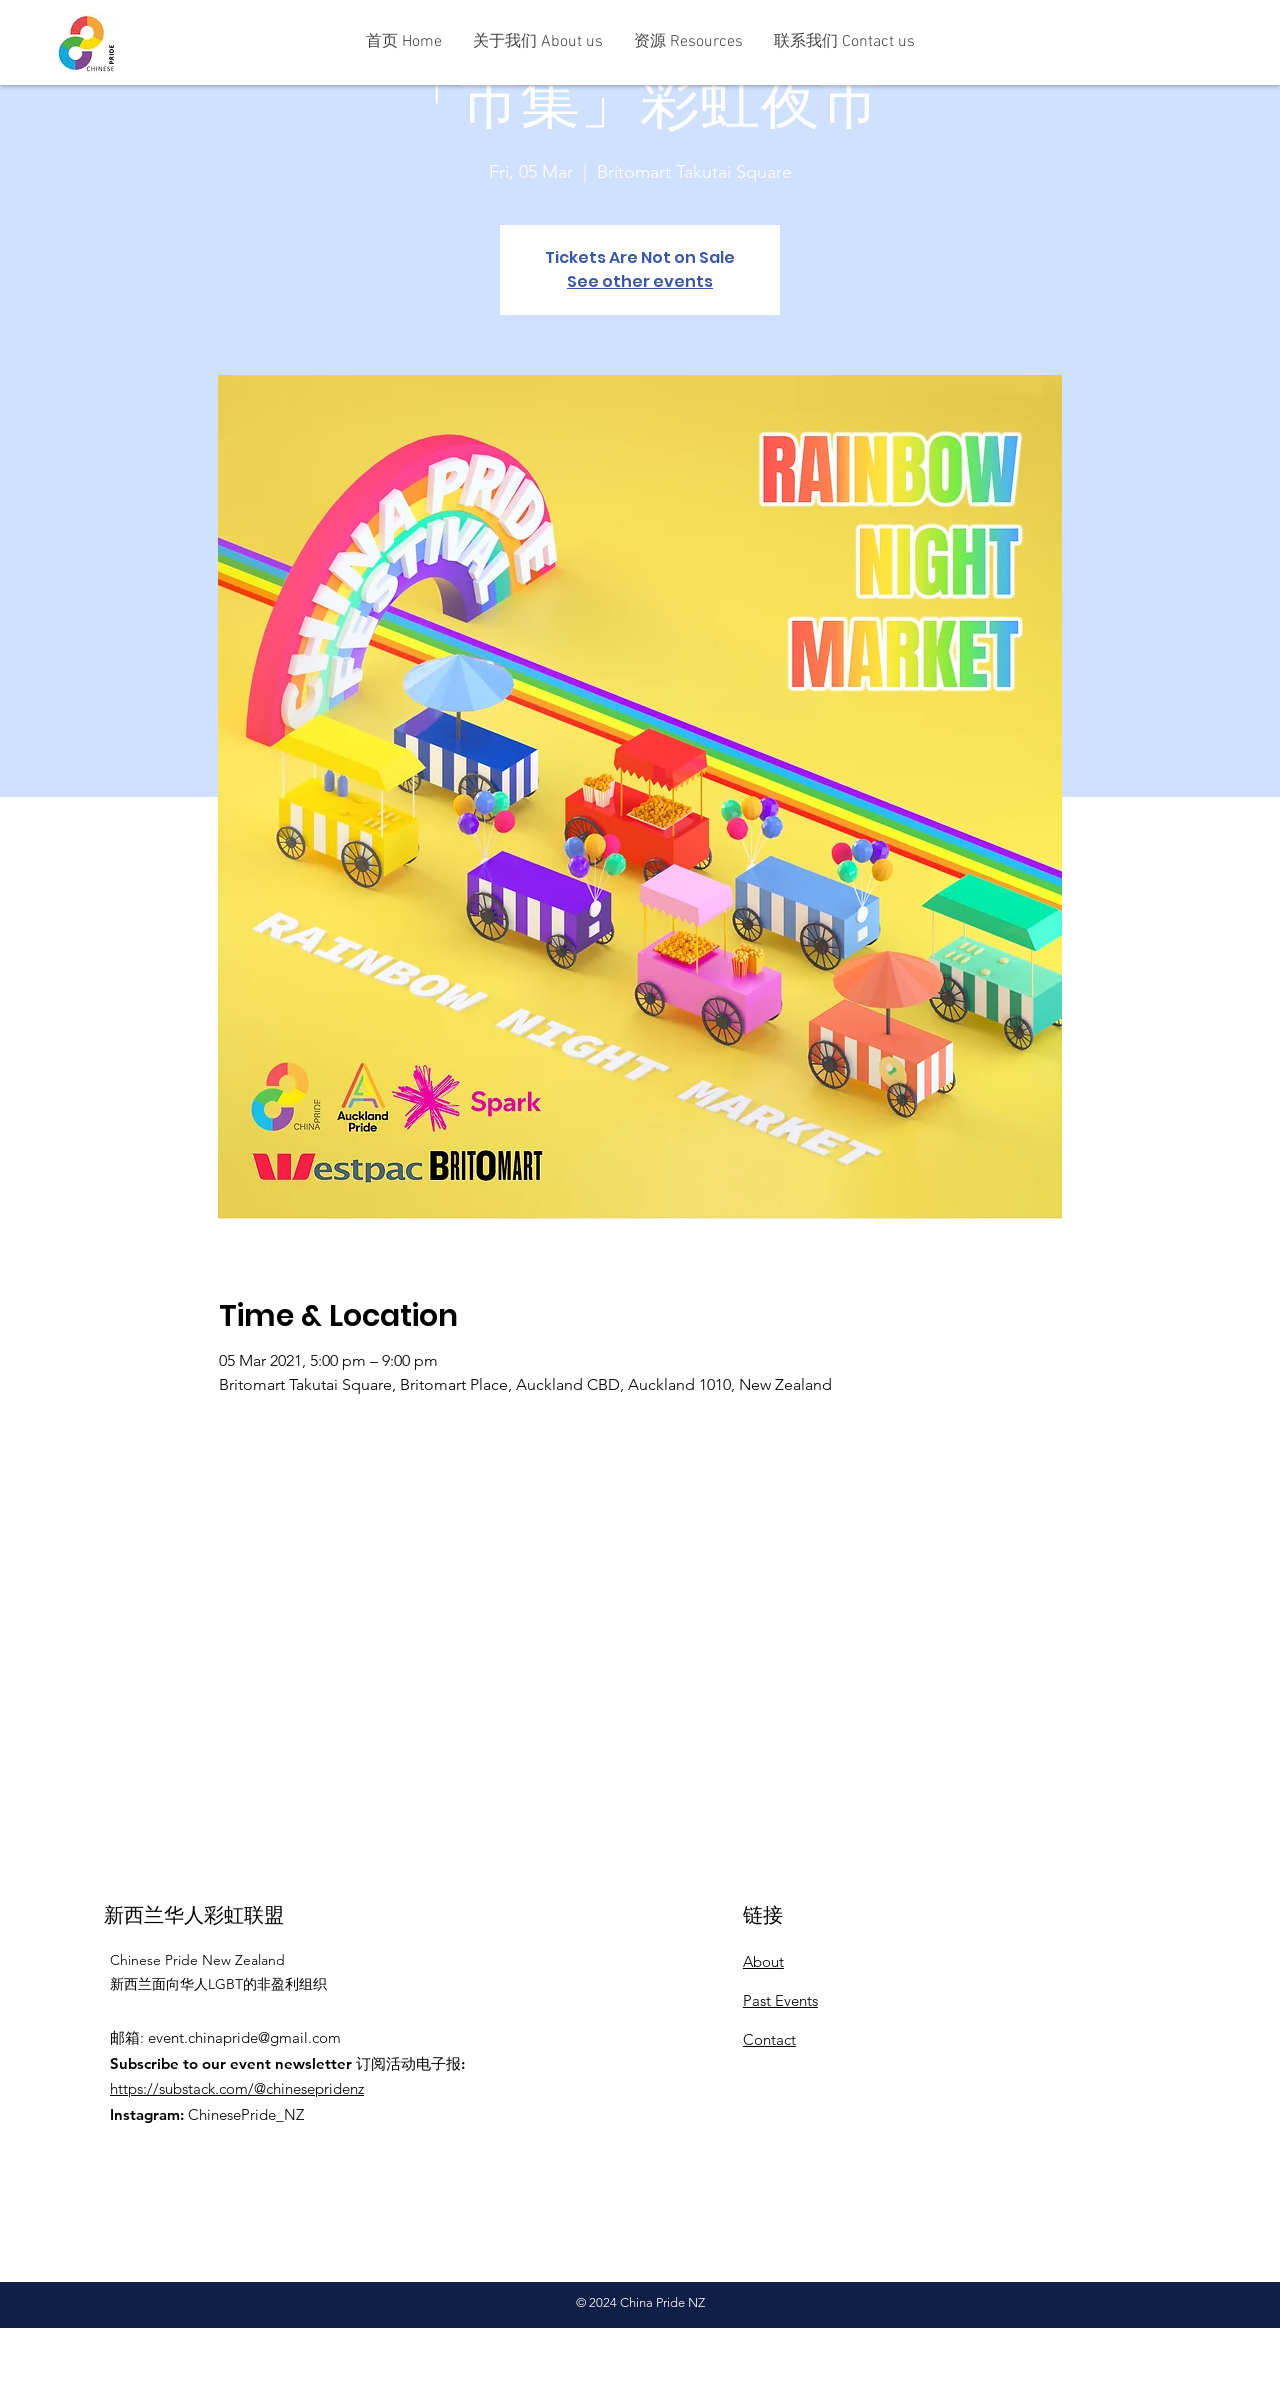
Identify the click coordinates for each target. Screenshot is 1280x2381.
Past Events (780, 2000)
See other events (640, 281)
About (763, 1961)
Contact (769, 2039)
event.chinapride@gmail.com (244, 2037)
